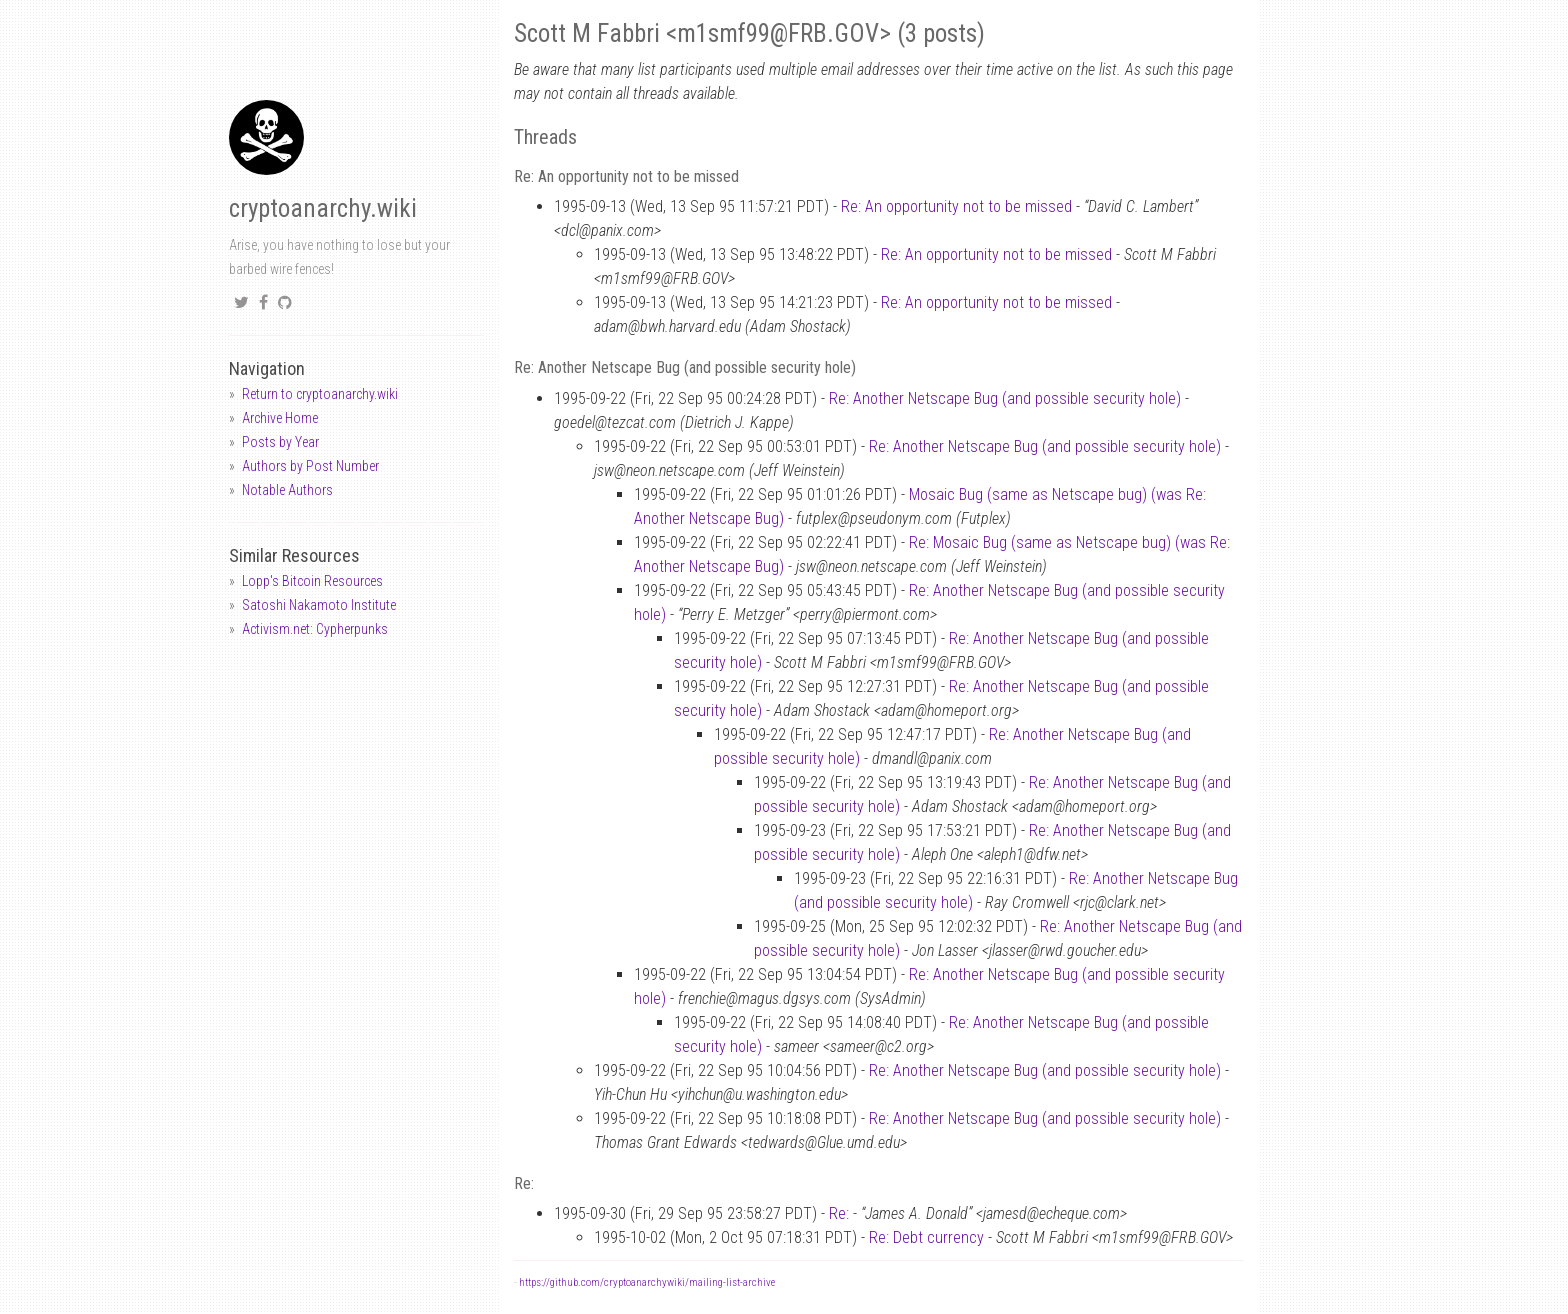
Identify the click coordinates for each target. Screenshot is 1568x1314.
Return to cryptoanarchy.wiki (320, 394)
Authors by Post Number (310, 466)
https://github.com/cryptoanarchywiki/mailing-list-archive (647, 1282)
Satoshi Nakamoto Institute (319, 605)
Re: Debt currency (926, 1237)
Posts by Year (280, 442)
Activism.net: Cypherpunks (315, 629)
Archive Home (280, 418)
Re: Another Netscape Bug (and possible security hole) (1005, 398)
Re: (839, 1213)
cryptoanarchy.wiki (323, 208)
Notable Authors (287, 490)
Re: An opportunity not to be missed (956, 206)
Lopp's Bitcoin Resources (312, 581)
